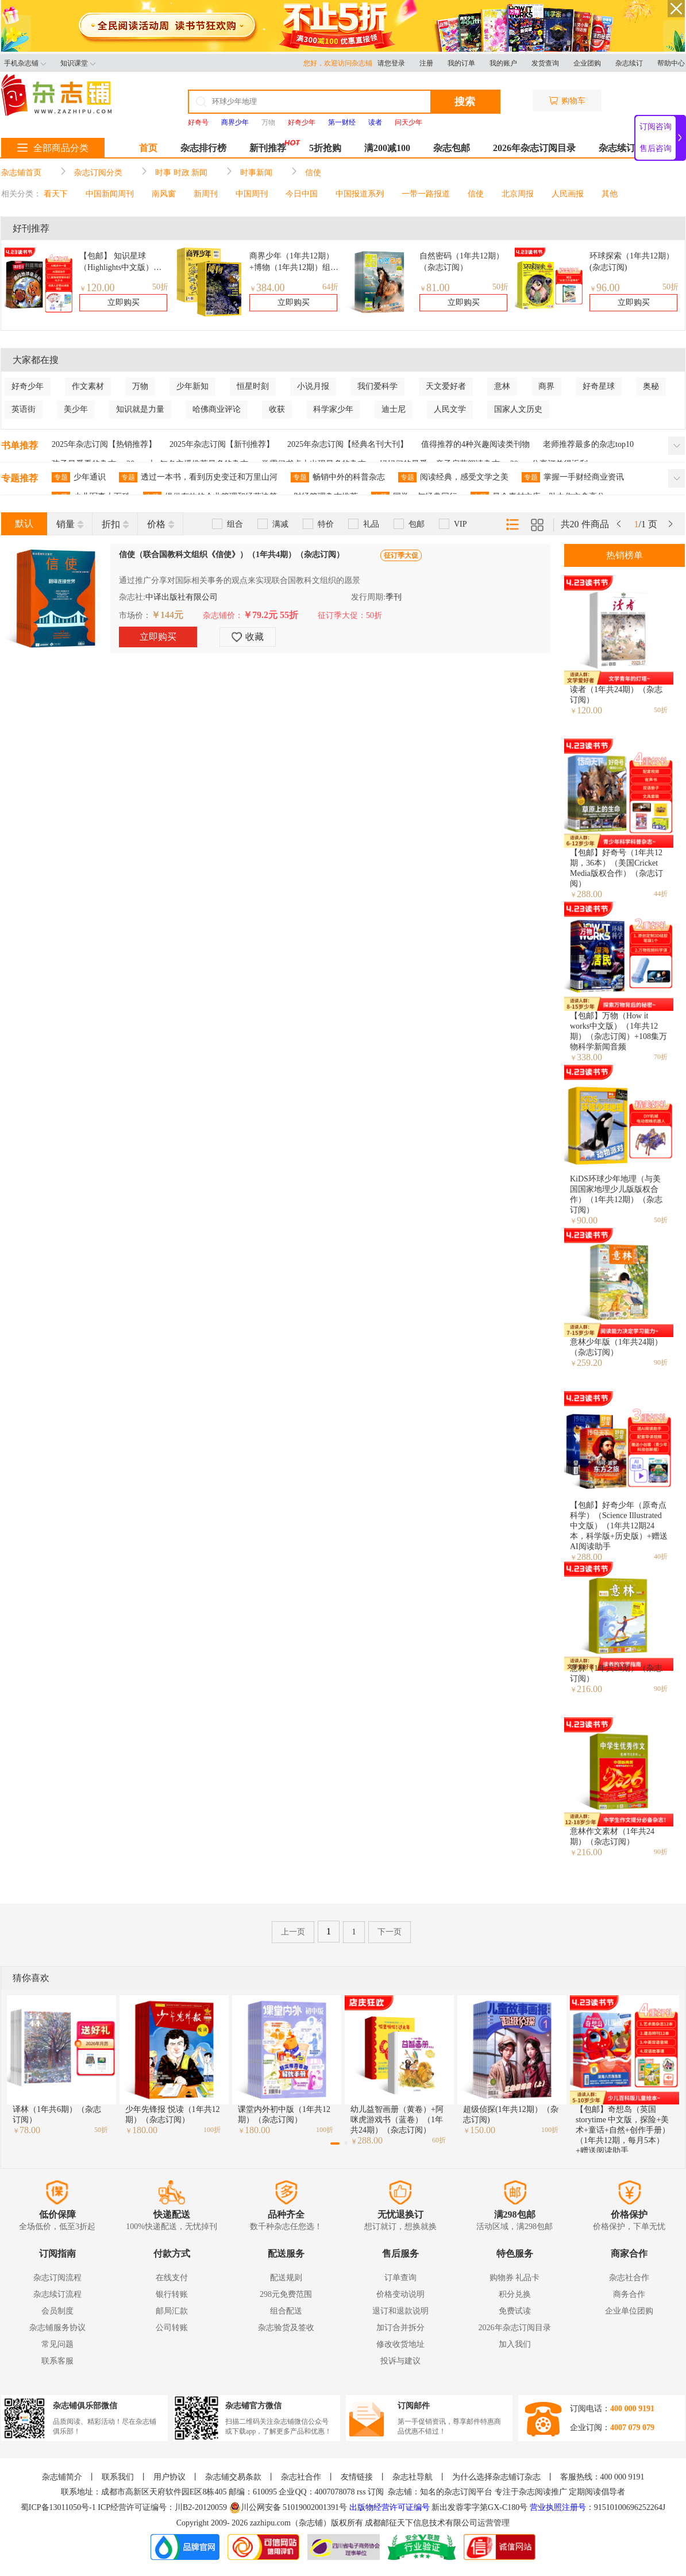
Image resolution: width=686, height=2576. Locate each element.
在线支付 (172, 2277)
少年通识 (79, 477)
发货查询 (545, 63)
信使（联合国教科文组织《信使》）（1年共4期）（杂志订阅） (231, 554)
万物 (268, 122)
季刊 (394, 597)
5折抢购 (325, 148)
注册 (426, 63)
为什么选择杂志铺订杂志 (496, 2477)
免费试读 (515, 2311)
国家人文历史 (518, 409)
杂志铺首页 (21, 172)
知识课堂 (77, 63)
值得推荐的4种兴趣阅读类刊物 (475, 444)
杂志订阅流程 (57, 2277)
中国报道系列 (360, 194)
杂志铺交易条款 (233, 2477)
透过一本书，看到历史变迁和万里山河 (198, 477)
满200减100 (387, 148)
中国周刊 (252, 194)
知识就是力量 (140, 409)
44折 (661, 894)
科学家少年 (333, 409)
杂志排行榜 (203, 148)
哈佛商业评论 (216, 409)
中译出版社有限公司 (181, 597)
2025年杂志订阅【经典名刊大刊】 (347, 444)
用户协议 (169, 2477)
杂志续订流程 (57, 2294)
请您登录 (391, 63)
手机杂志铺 (25, 63)
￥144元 (167, 615)
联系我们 (118, 2477)
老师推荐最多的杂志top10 (588, 444)
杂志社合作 (629, 2277)
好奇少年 (27, 386)
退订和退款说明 (400, 2311)
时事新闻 (256, 172)
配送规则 (286, 2277)
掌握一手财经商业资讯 (573, 477)
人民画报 (568, 194)
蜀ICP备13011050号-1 (59, 2507)
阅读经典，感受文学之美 (453, 477)
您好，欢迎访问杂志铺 (340, 63)
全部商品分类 (52, 148)
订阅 (376, 2492)
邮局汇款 (172, 2311)
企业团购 (587, 63)
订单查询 (400, 2277)
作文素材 (88, 386)
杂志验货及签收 (286, 2327)
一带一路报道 (426, 194)
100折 (212, 2130)
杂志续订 (629, 63)
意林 (502, 386)
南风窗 (164, 194)
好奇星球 (599, 386)
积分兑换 (515, 2294)
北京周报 (518, 194)
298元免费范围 (286, 2294)
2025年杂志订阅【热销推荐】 (104, 444)
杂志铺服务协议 (57, 2327)
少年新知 (192, 386)
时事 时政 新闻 (181, 172)
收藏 (248, 637)
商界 (546, 386)
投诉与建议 (400, 2361)
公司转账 (172, 2327)
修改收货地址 (400, 2344)
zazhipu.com (270, 2523)
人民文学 (450, 409)
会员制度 (57, 2311)
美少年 (76, 409)
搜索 (464, 101)
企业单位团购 (629, 2311)
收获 (277, 409)
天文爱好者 (446, 386)
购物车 (567, 100)
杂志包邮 (451, 148)
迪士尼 (393, 409)
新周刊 (206, 194)
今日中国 (302, 194)
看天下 (56, 194)
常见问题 (57, 2344)
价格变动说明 (400, 2294)
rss (361, 2492)
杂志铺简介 (62, 2477)
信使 (313, 172)
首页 (148, 148)
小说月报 (313, 386)
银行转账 (172, 2294)
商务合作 (629, 2294)
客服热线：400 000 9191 (602, 2477)
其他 (610, 194)
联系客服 (57, 2361)
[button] (335, 2143)
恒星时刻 (253, 386)
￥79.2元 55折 (270, 615)
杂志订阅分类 (98, 172)
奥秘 (651, 386)
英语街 (23, 409)
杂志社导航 (412, 2477)
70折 (661, 1057)
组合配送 (286, 2311)
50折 (160, 287)
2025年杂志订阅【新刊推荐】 (221, 444)
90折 (661, 1362)
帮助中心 (671, 63)
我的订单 (461, 63)
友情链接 (357, 2477)
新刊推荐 (267, 148)
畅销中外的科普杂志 (338, 477)
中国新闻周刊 (110, 194)
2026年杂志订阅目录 (534, 148)
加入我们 (515, 2344)
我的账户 (503, 63)
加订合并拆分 (400, 2327)
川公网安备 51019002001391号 (288, 2507)
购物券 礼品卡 (515, 2277)
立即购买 (123, 302)
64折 (330, 287)
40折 (661, 1556)
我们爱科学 (377, 386)
